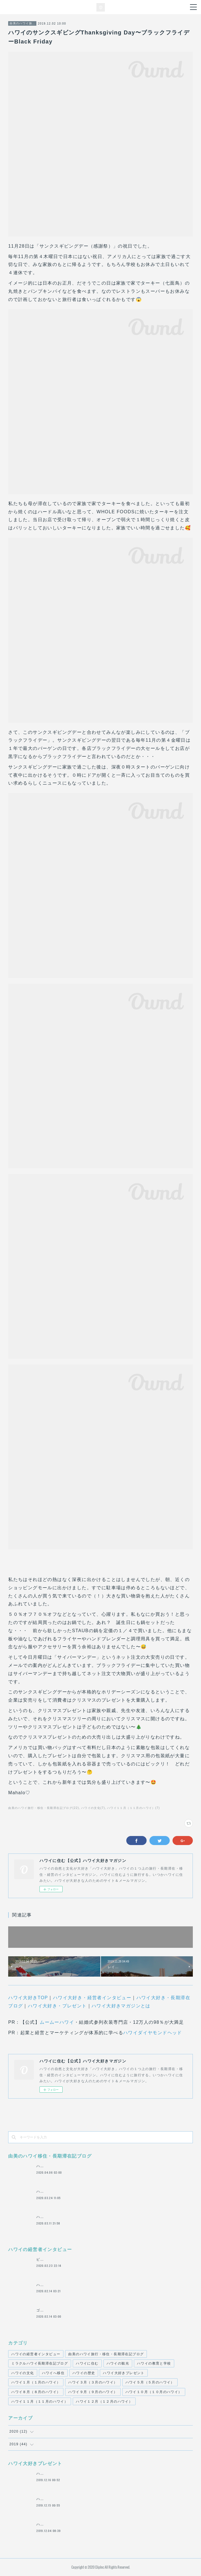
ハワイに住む (87, 2363)
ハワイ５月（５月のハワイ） (150, 2382)
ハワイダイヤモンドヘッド (152, 2032)
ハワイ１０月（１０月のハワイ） (153, 2392)
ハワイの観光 (118, 2363)
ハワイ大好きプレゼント (123, 2373)
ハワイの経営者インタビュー (35, 2354)
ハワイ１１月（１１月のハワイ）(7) (133, 1807)
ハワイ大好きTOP (28, 1997)
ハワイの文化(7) (93, 1807)
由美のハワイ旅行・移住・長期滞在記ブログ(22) (43, 1807)
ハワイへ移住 (53, 2373)
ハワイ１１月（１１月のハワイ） (39, 2401)
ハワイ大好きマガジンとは (121, 2005)
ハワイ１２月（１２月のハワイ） (104, 2401)
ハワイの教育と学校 (154, 2363)
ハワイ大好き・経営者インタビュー (92, 1997)
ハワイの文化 (22, 2373)
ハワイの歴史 (83, 2373)
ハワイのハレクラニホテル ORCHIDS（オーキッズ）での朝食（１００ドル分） (106, 2473)
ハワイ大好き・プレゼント (57, 2005)
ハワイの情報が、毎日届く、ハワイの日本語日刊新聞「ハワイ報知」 (94, 2217)
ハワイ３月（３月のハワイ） (92, 2382)
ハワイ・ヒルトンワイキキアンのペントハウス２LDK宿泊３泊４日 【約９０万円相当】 (110, 2499)
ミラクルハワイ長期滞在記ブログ (39, 2363)
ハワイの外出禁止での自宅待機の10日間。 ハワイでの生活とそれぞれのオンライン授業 (112, 2166)
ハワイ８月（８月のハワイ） (35, 2392)
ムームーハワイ (57, 2022)
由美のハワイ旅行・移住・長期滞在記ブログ (22, 23)
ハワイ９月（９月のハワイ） (92, 2392)
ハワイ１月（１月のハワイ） (35, 2382)
